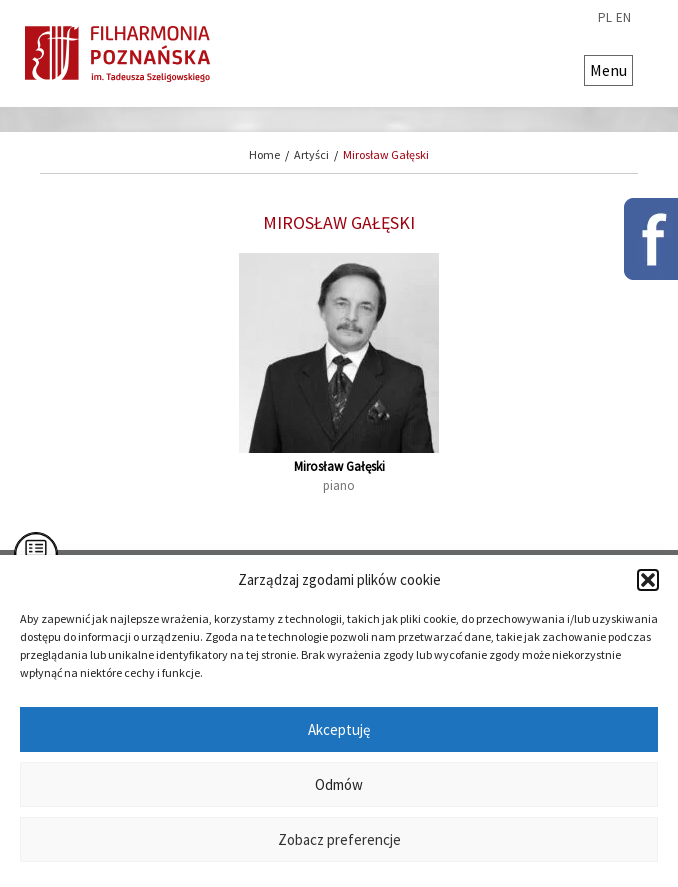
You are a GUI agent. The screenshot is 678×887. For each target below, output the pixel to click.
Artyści (311, 154)
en (623, 18)
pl (605, 18)
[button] (648, 580)
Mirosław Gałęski (386, 154)
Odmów (339, 784)
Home (264, 154)
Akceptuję (339, 729)
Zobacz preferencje (339, 839)
